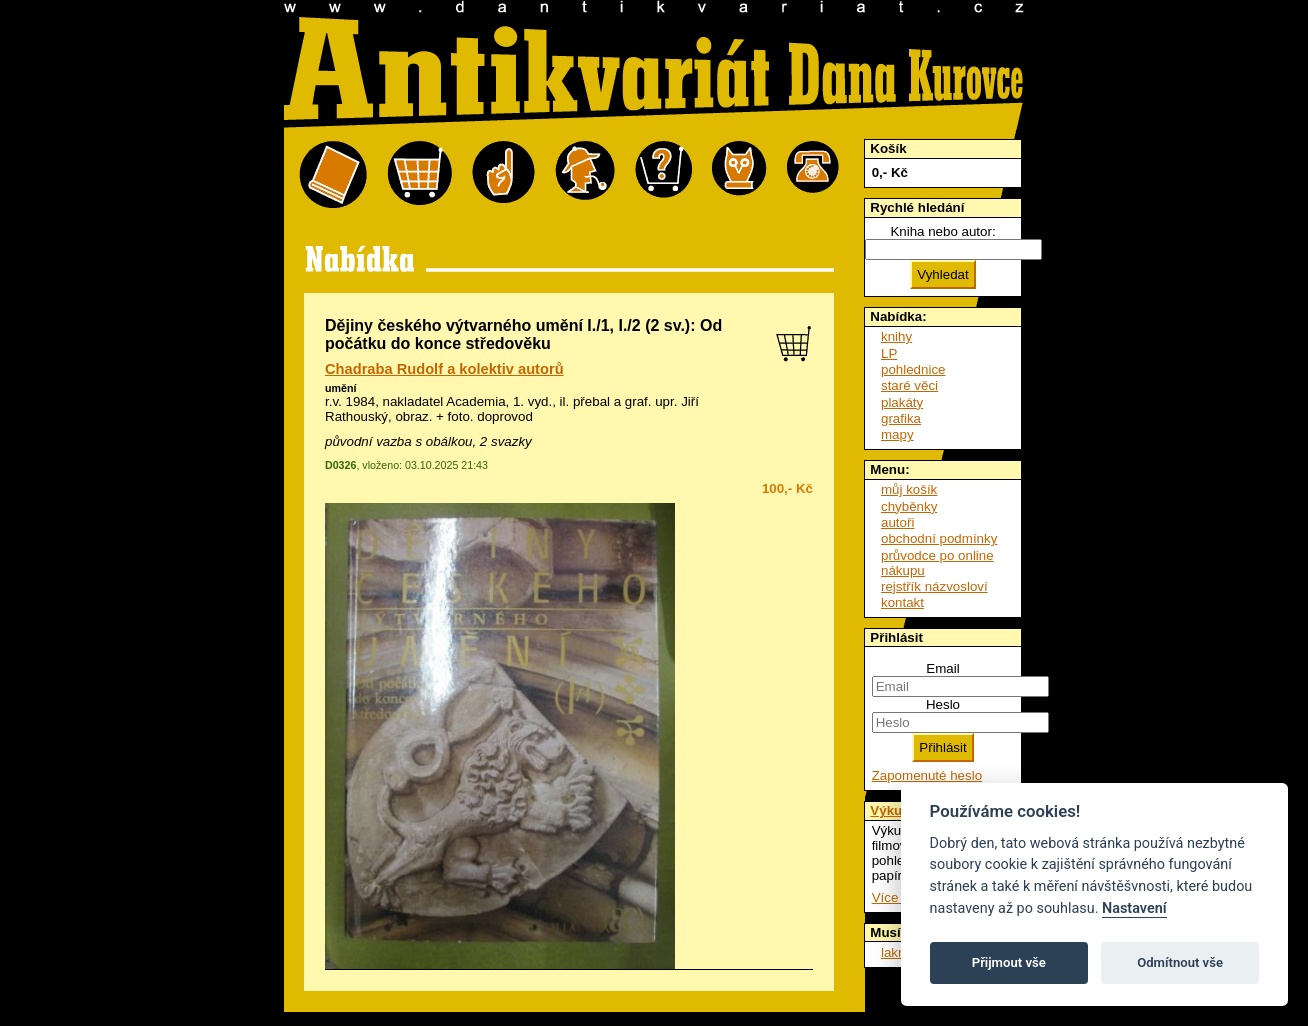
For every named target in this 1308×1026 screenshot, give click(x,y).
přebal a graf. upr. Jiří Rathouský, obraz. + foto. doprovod (512, 409)
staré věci (909, 385)
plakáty (902, 402)
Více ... (892, 897)
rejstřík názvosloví (934, 586)
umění (340, 388)
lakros (899, 952)
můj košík (909, 489)
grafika (901, 418)
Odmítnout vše (1180, 962)
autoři (897, 522)
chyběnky (909, 506)
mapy (897, 434)
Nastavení (1134, 908)
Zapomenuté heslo (927, 775)
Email (942, 668)
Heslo (943, 704)
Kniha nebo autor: (942, 231)
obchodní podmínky (939, 538)
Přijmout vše (1009, 962)
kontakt (902, 602)
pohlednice (913, 369)
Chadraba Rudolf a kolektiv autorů (444, 369)
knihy (896, 336)
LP (889, 353)
